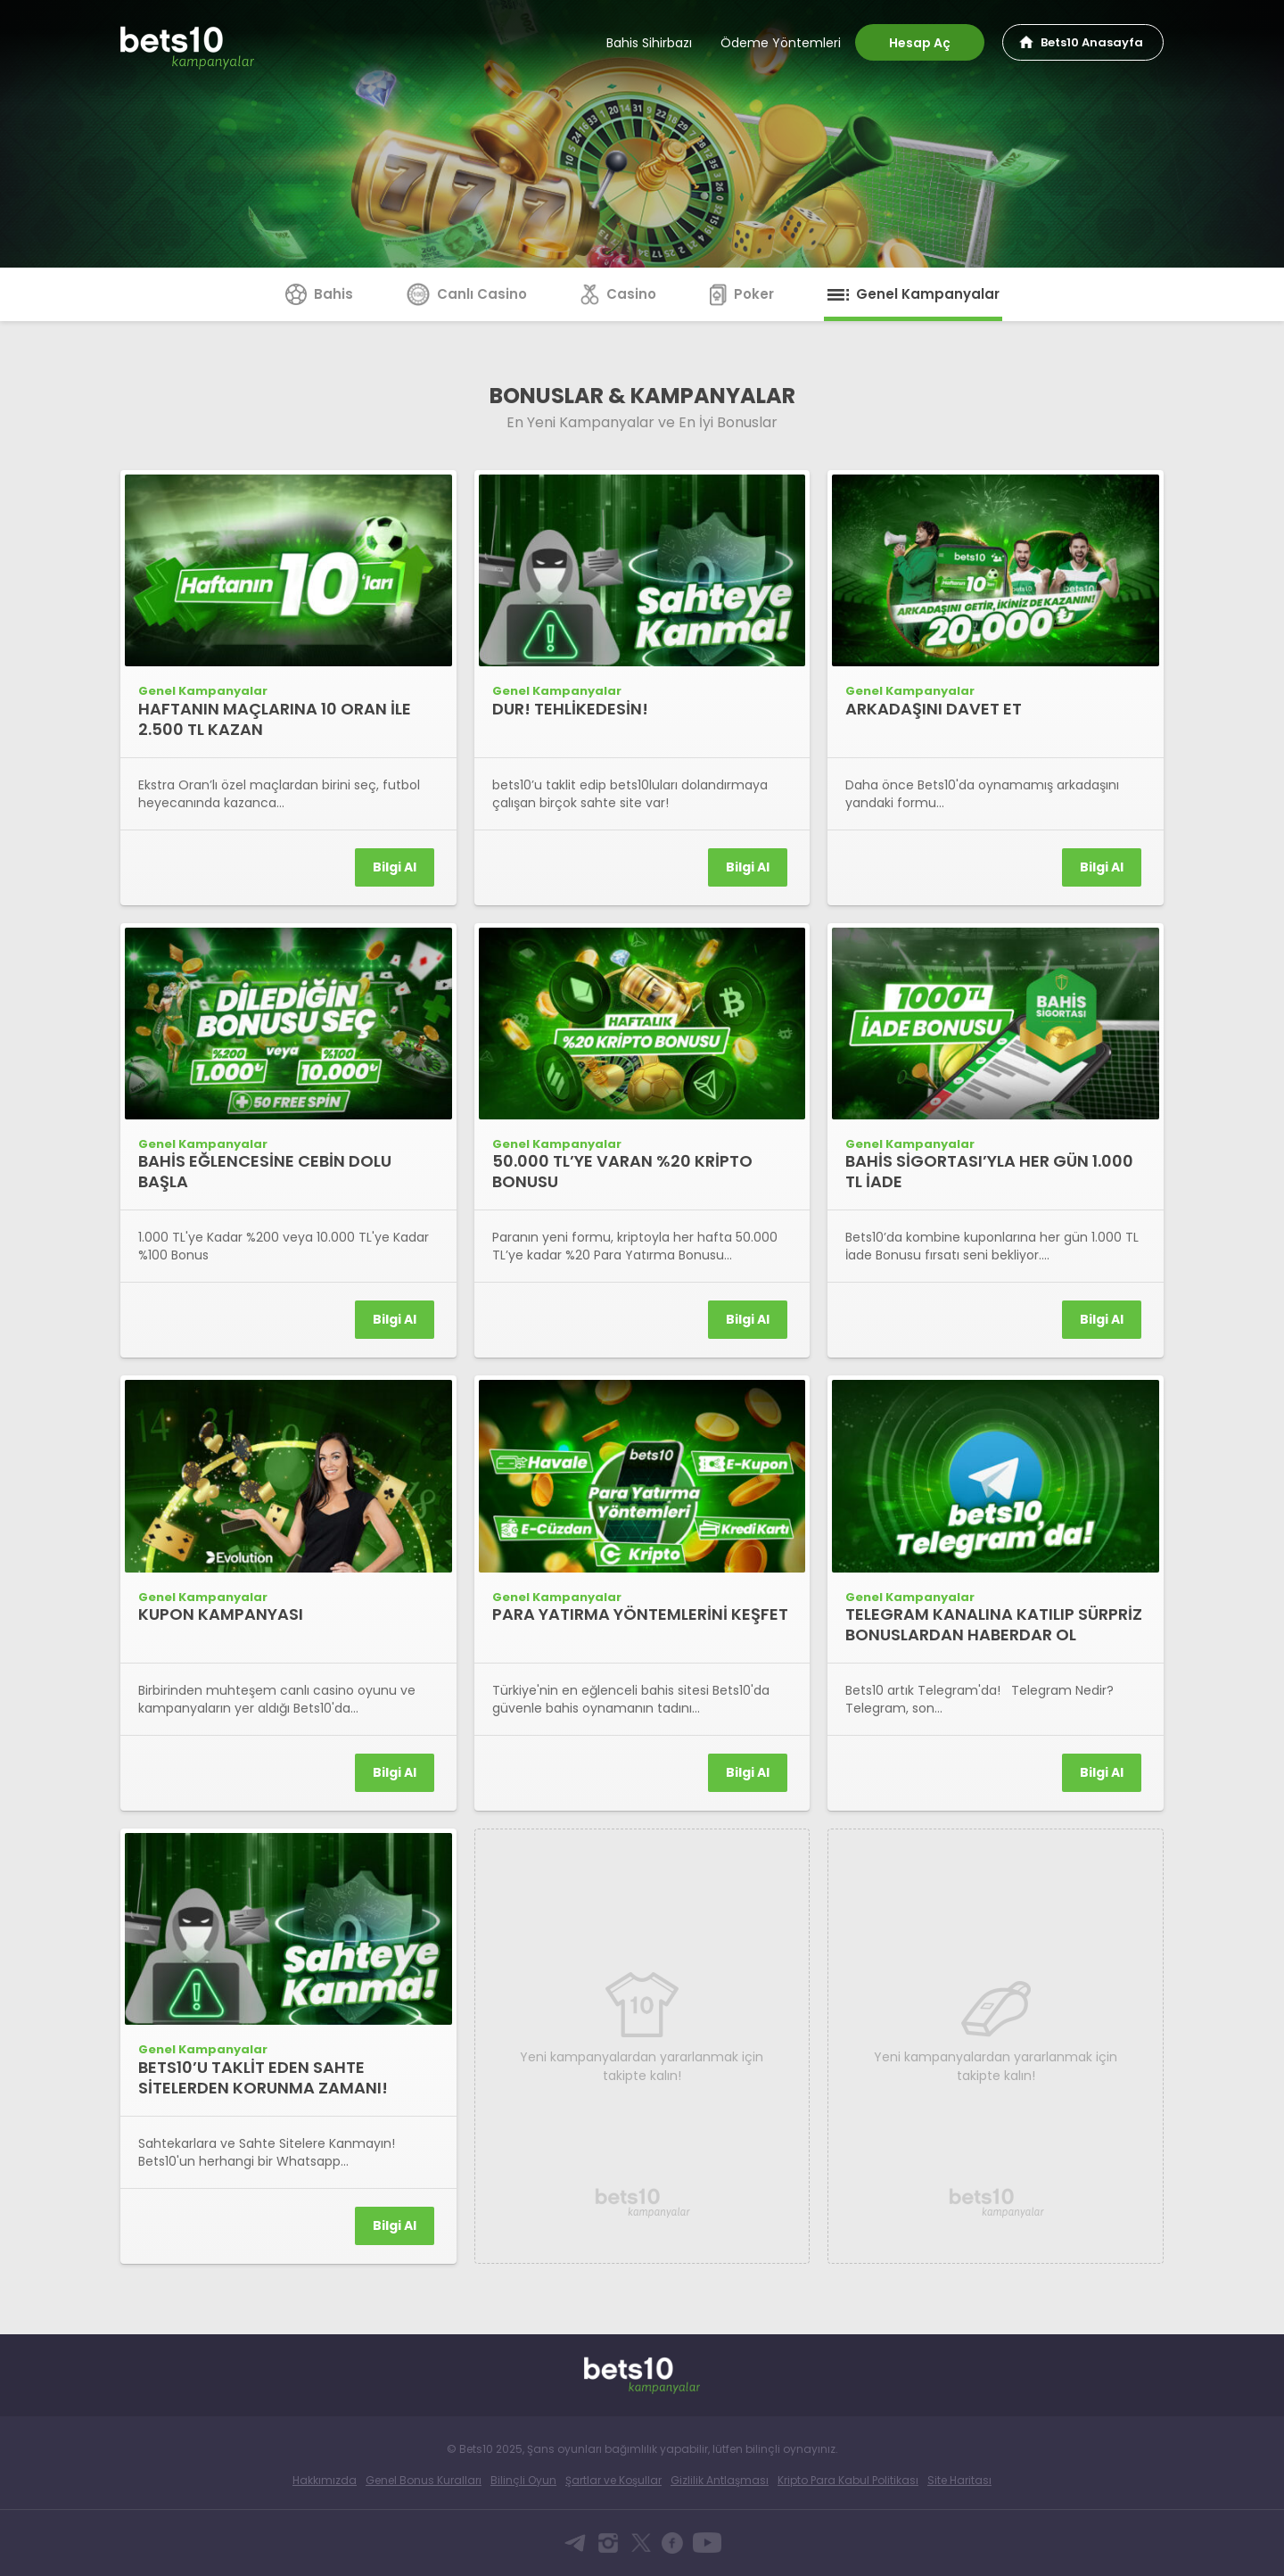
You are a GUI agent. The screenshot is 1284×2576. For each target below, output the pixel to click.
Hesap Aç (920, 43)
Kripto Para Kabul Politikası (848, 2480)
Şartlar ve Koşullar (613, 2480)
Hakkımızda (324, 2480)
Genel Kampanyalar (913, 294)
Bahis (319, 294)
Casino (618, 294)
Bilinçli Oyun (523, 2480)
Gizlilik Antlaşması (720, 2480)
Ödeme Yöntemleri (780, 43)
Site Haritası (959, 2480)
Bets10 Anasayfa (1092, 42)
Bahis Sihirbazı (649, 43)
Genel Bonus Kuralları (424, 2480)
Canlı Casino (467, 294)
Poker (742, 294)
